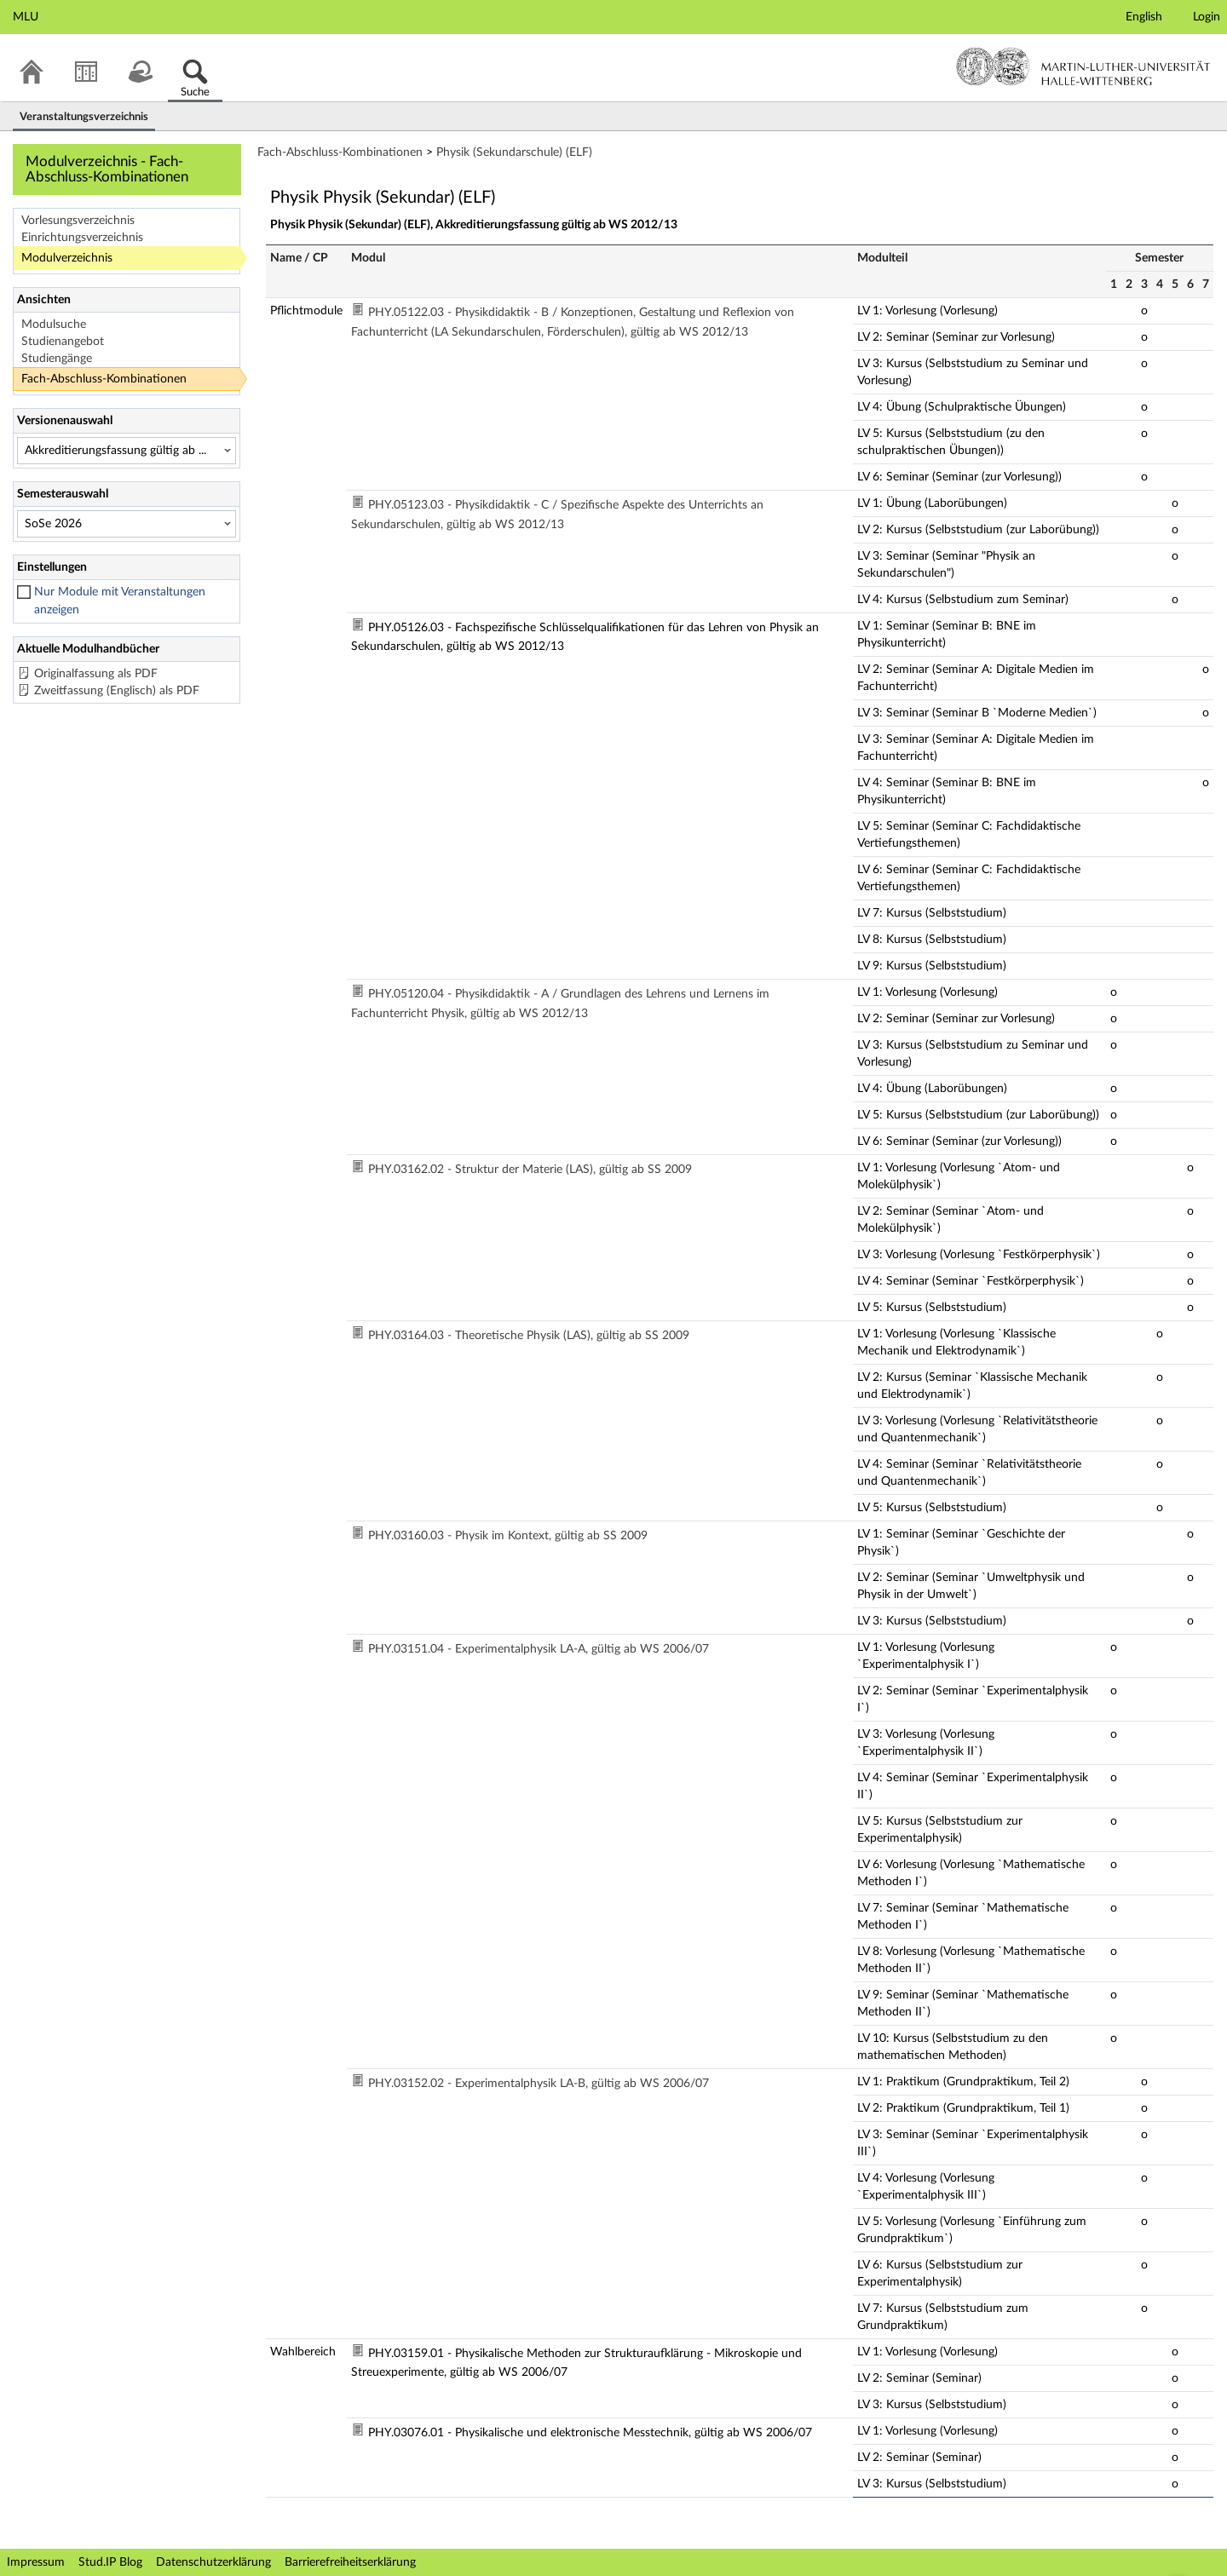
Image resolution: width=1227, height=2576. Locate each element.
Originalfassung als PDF (96, 674)
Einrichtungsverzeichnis (82, 238)
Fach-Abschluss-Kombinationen (104, 379)
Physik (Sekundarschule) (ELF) (514, 152)
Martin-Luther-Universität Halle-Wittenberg (1083, 66)
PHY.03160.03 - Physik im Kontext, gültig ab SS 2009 (508, 1536)
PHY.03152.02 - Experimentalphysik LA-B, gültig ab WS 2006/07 (538, 2084)
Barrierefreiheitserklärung (350, 2562)
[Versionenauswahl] (126, 450)
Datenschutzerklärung (213, 2562)
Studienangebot (62, 342)
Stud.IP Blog (110, 2562)
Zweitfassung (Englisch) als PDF (116, 691)
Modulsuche (53, 325)
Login (1206, 17)
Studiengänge (56, 359)
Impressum (36, 2562)
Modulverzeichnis (66, 258)
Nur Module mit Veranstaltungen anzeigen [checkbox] (119, 601)
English (1144, 17)
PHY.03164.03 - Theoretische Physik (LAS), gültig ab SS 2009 (528, 1336)
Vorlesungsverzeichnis (78, 221)
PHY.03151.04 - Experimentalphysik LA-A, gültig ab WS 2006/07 (538, 1649)
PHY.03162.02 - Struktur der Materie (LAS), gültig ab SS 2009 (530, 1170)
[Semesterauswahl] (126, 524)
